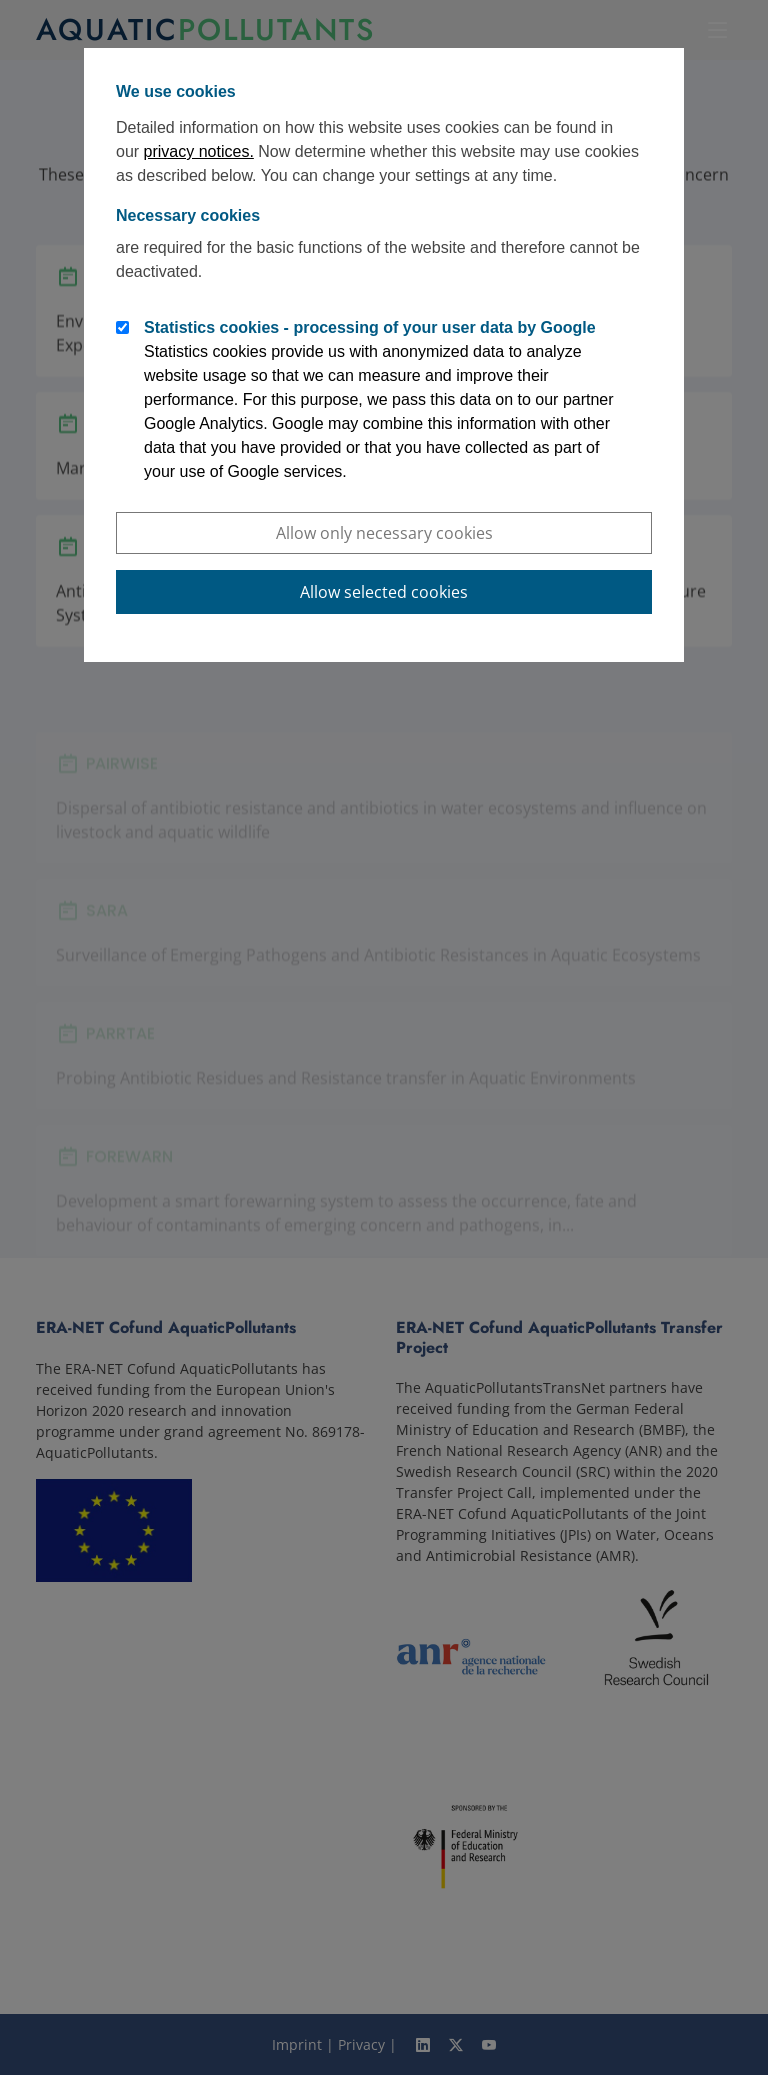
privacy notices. (199, 151)
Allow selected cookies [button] (384, 592)
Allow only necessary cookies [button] (384, 533)
